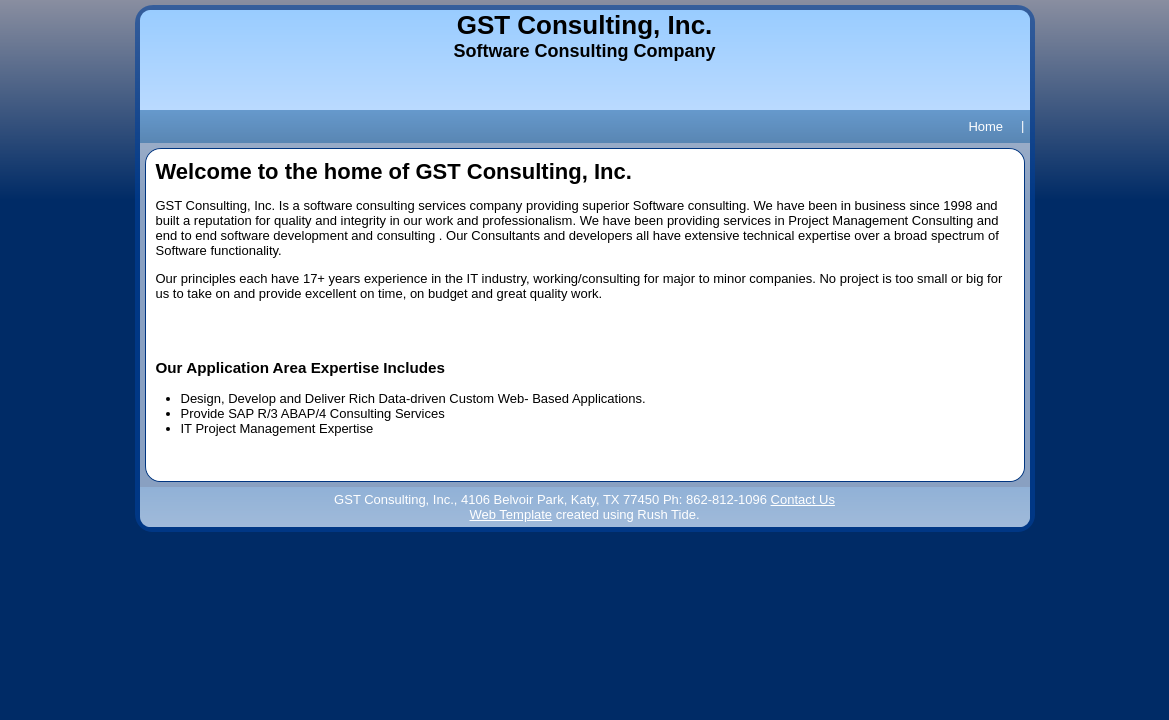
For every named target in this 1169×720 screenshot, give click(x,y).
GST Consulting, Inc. (585, 25)
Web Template (510, 514)
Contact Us (803, 499)
